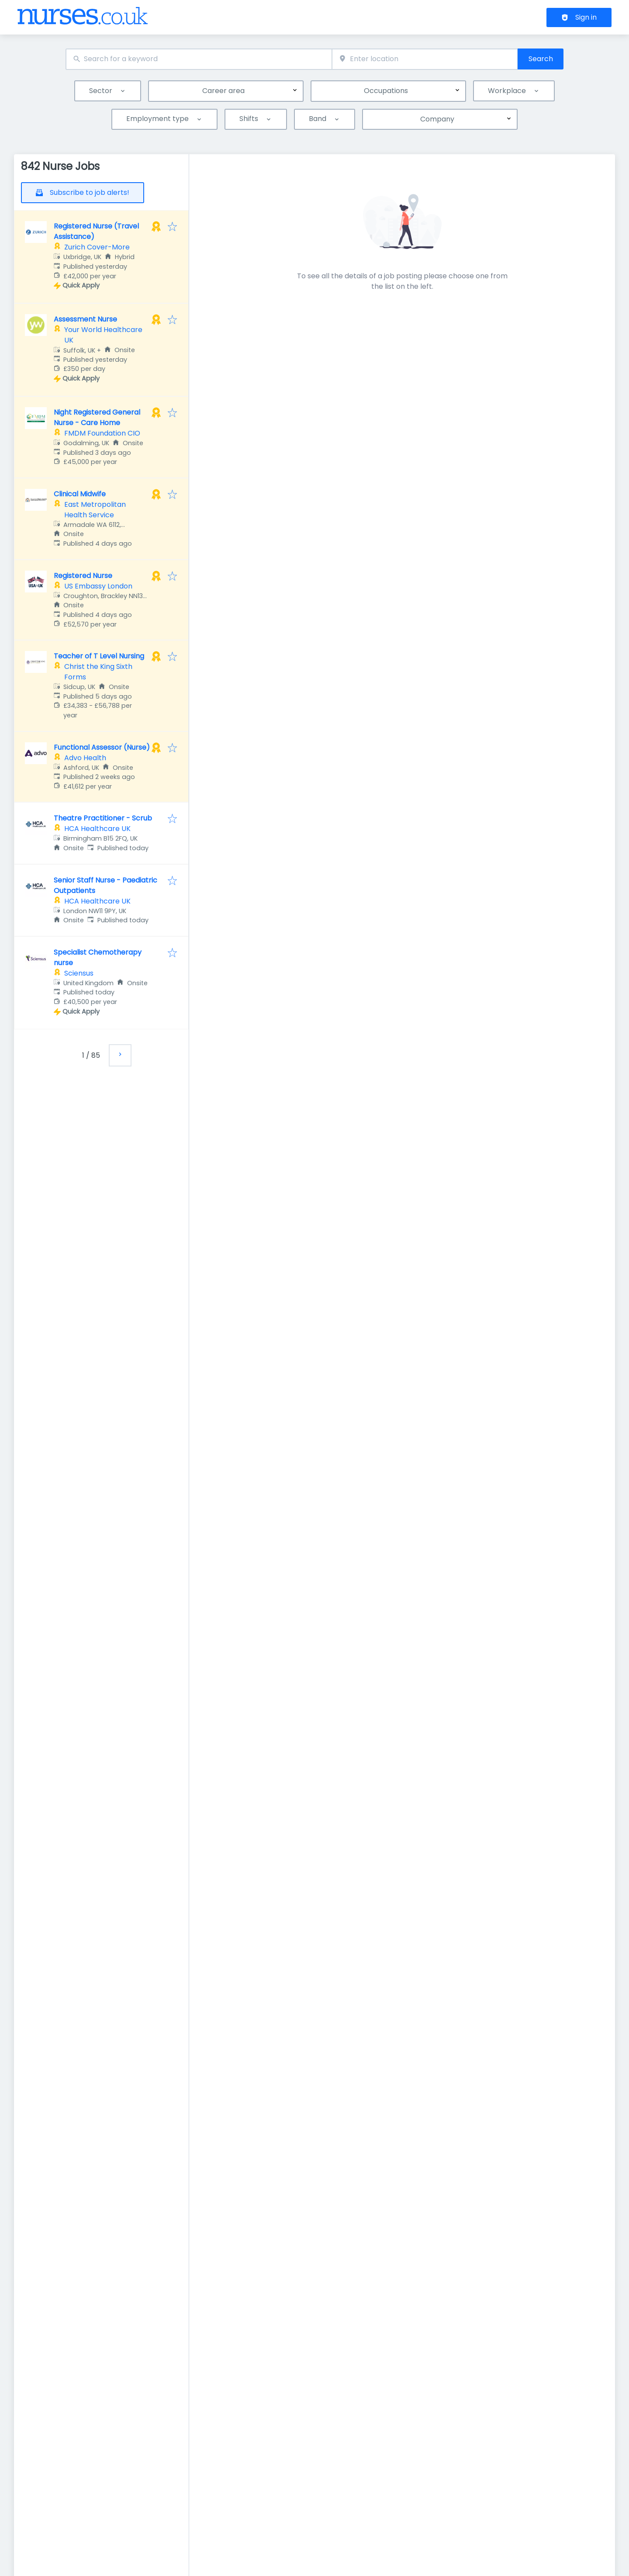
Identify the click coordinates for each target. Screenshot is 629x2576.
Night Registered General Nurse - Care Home (97, 417)
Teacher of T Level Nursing (99, 656)
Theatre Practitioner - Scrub (103, 818)
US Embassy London (98, 586)
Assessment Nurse (85, 319)
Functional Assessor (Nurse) (102, 747)
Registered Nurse (83, 576)
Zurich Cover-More (97, 247)
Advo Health (85, 758)
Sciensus (78, 973)
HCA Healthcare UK (97, 829)
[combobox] (199, 59)
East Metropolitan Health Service (95, 509)
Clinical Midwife (80, 494)
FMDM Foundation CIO (102, 433)
